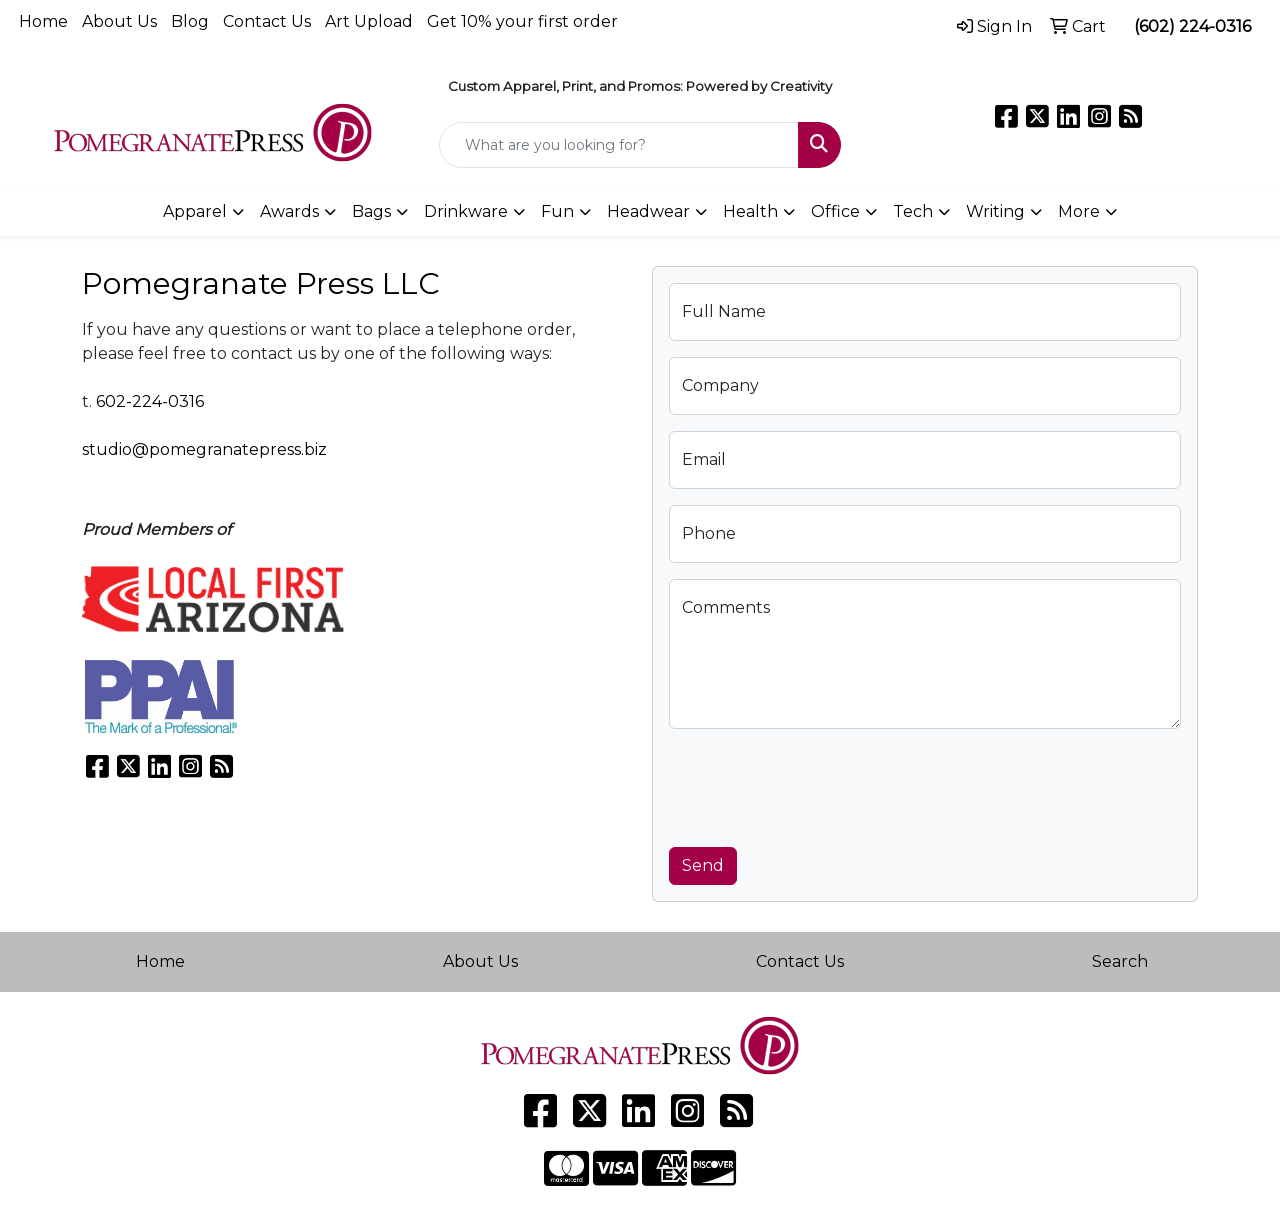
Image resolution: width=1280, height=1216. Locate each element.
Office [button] (835, 211)
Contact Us (267, 21)
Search (1120, 961)
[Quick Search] (619, 145)
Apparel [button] (195, 211)
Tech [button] (913, 211)
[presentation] (821, 784)
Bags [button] (371, 211)
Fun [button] (557, 211)
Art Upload (369, 21)
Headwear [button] (648, 211)
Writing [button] (995, 211)
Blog (190, 21)
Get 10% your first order (522, 21)
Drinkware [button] (466, 211)
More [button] (1079, 211)
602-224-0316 (150, 401)
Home (43, 21)
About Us (119, 21)
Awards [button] (289, 211)
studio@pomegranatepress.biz (204, 449)
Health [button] (750, 211)
